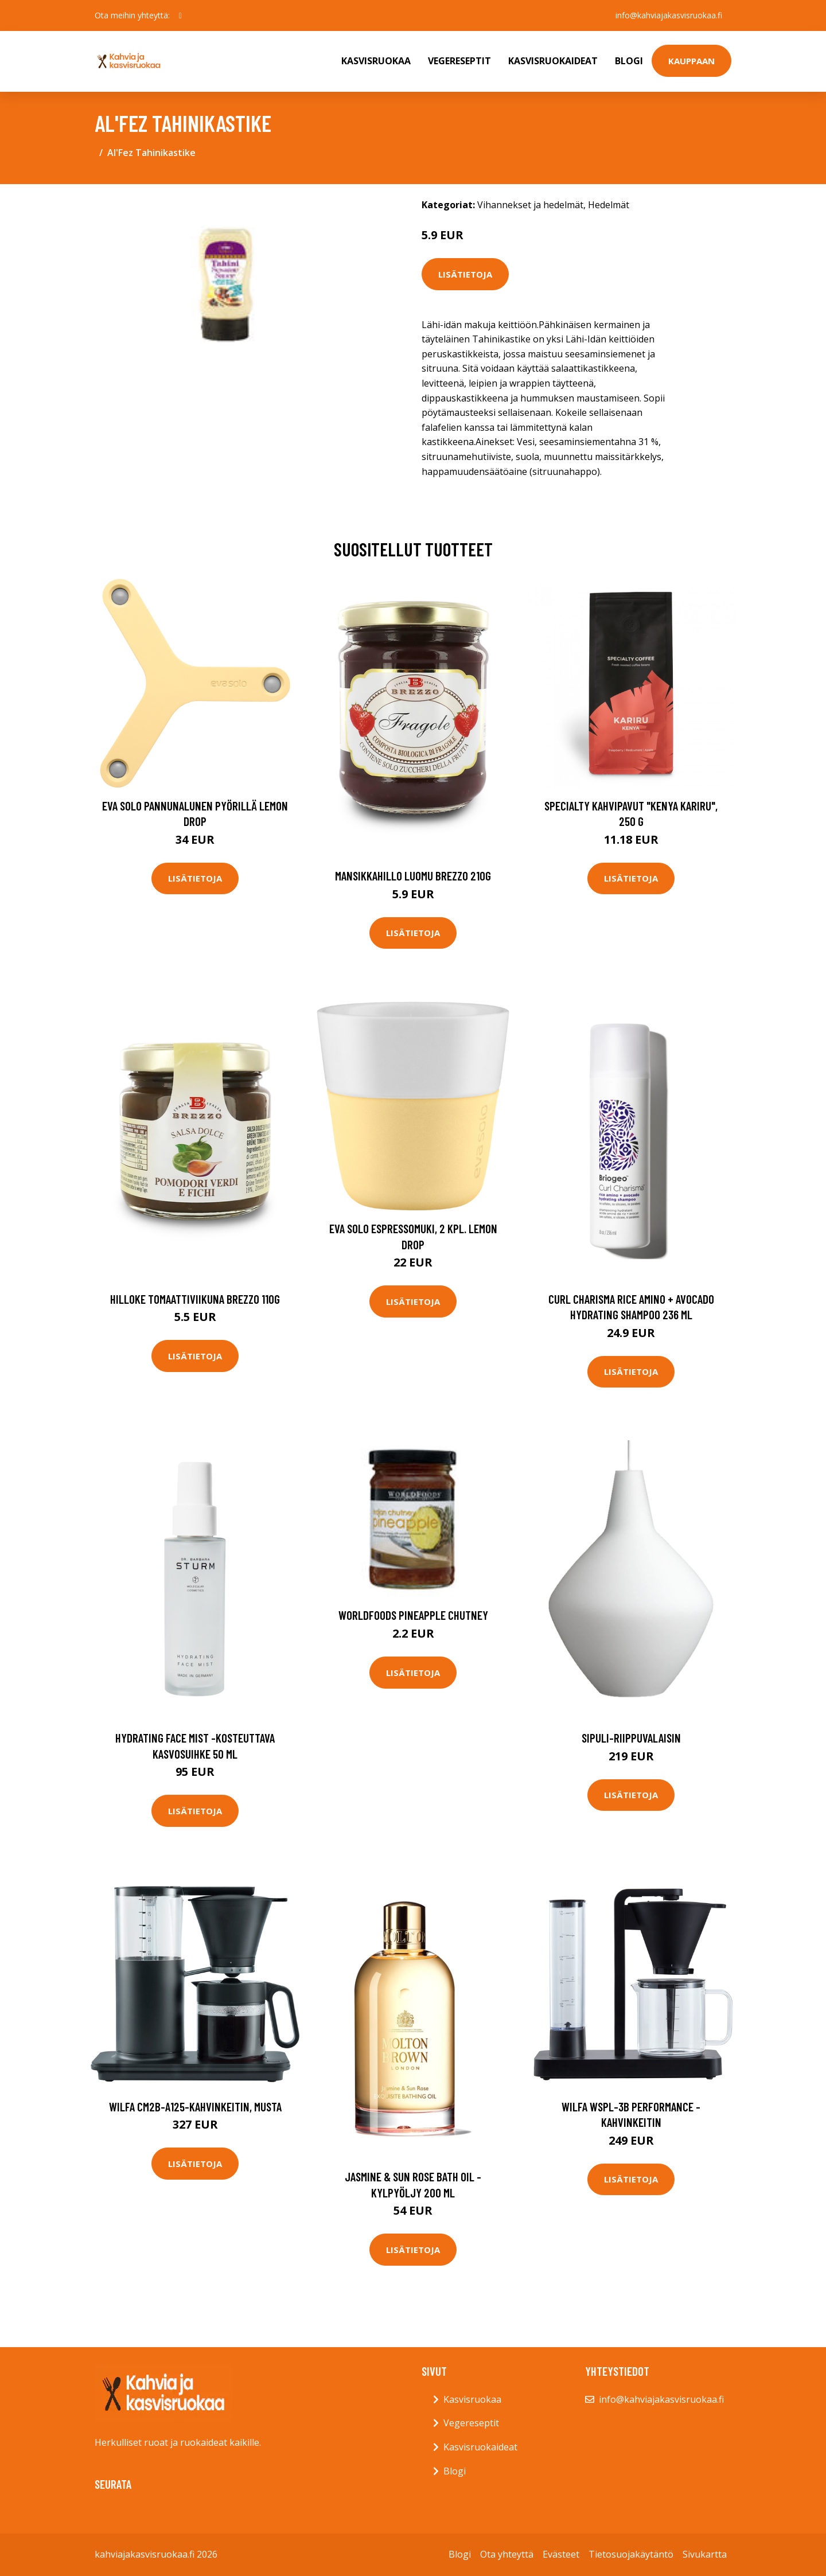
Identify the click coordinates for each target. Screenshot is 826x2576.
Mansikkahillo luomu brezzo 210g (413, 875)
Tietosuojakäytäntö (631, 2554)
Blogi (629, 60)
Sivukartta (705, 2554)
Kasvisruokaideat (553, 60)
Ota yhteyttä (506, 2554)
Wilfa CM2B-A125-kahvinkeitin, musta (195, 2106)
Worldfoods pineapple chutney (413, 1615)
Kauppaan (691, 61)
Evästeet (561, 2554)
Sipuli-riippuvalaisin (631, 1738)
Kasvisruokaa (376, 60)
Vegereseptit (459, 60)
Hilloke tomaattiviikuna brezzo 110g (195, 1299)
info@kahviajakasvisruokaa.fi (668, 15)
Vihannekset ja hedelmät (530, 204)
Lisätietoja (465, 274)
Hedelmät (608, 204)
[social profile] (180, 15)
